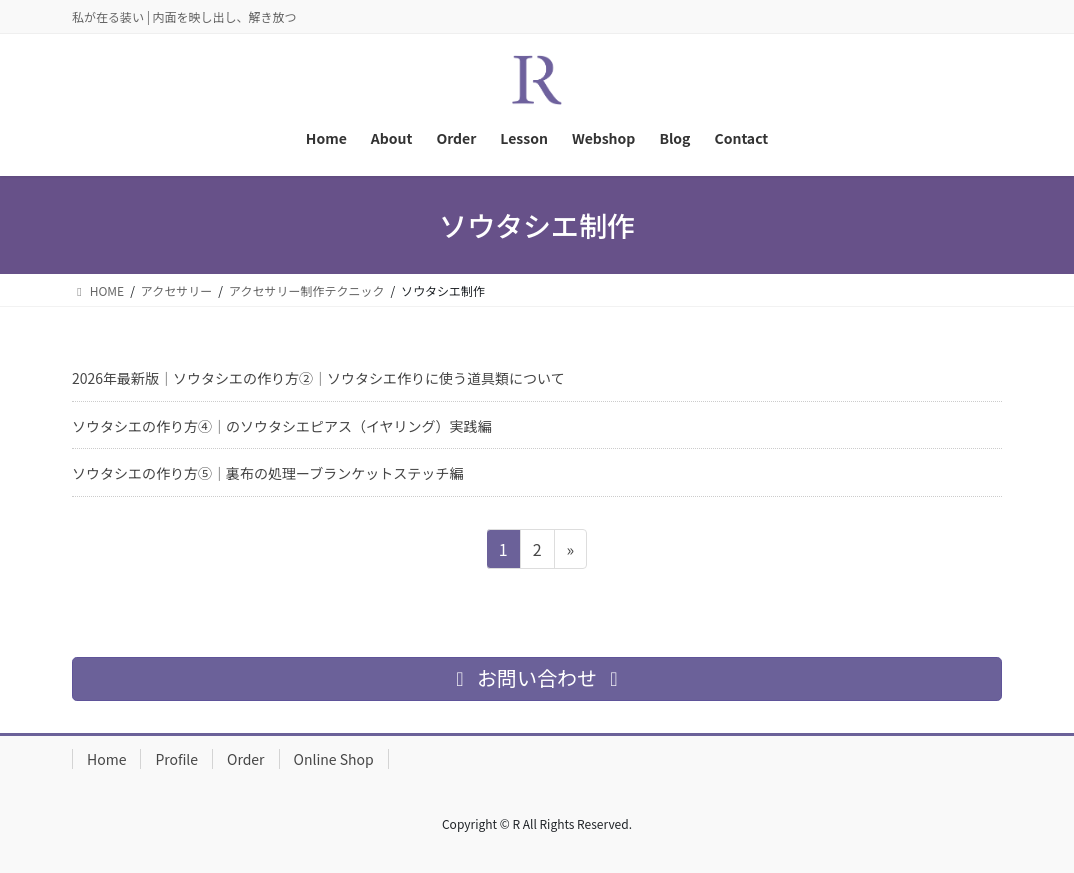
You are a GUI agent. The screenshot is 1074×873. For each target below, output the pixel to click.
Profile (176, 759)
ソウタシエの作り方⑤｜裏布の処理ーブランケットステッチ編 (267, 473)
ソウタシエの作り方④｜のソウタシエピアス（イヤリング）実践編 (282, 426)
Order (246, 759)
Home (106, 759)
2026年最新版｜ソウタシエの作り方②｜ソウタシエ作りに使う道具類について (318, 378)
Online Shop (334, 759)
